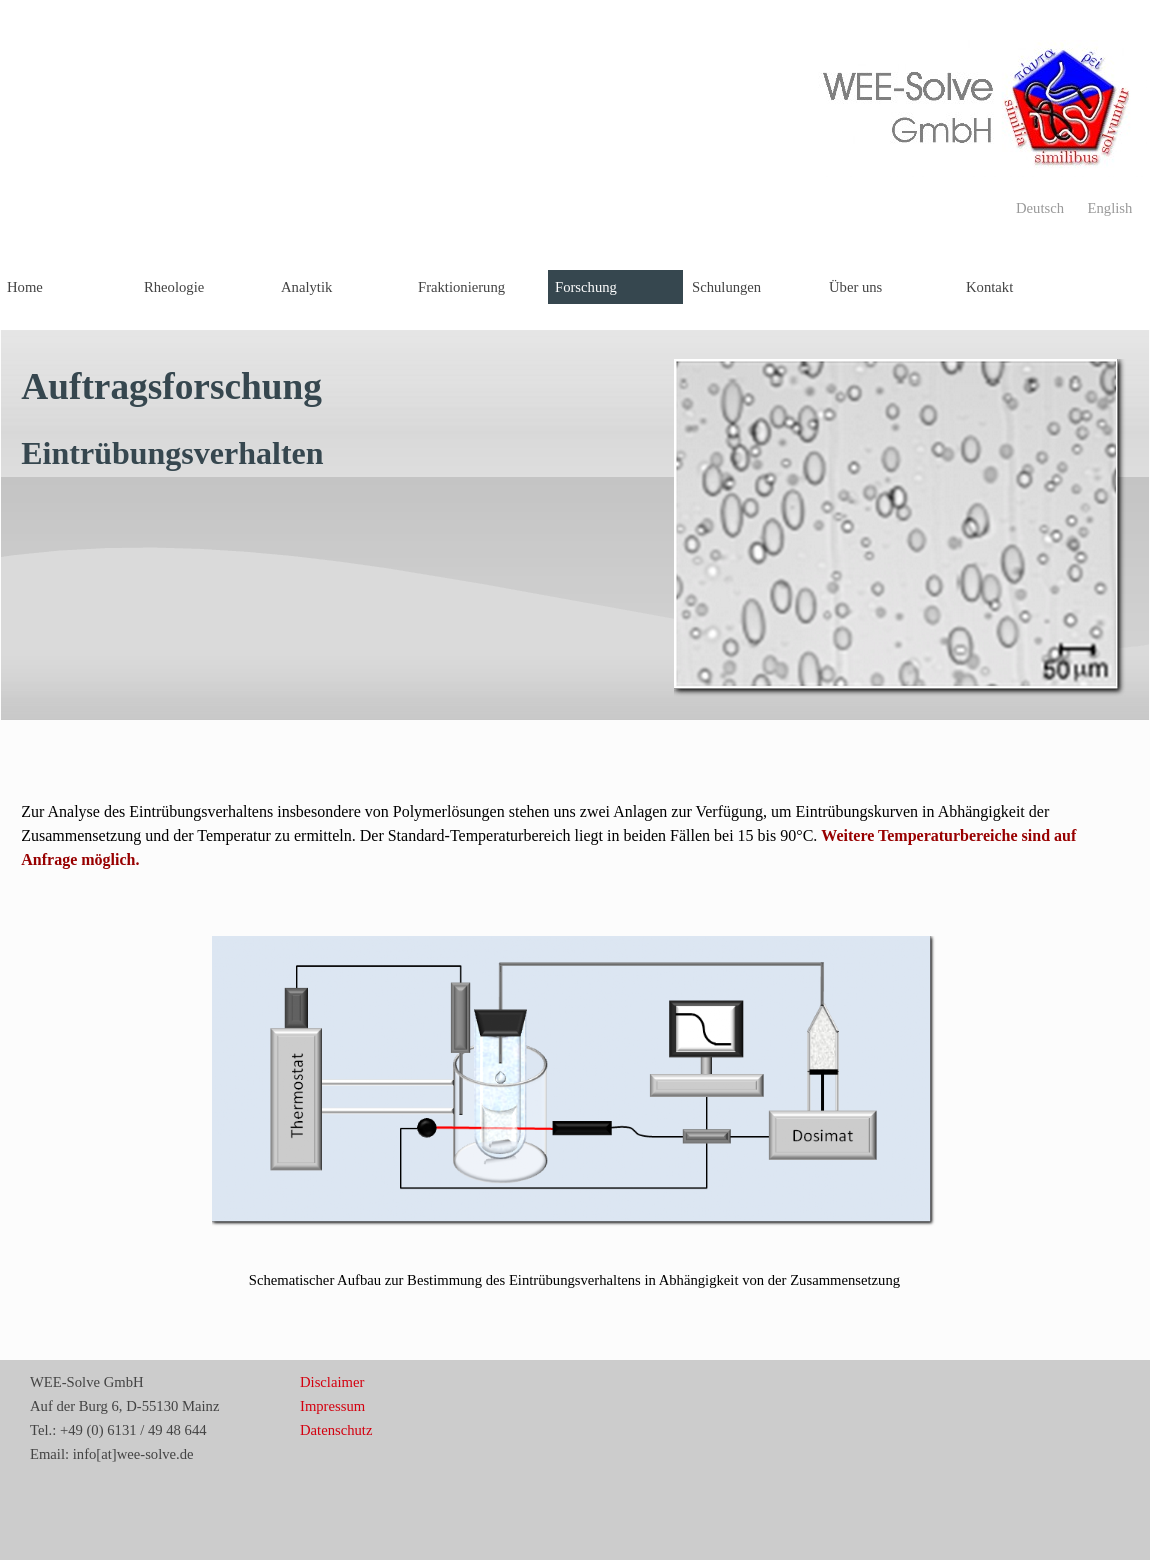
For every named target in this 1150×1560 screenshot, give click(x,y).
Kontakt (989, 287)
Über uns (855, 287)
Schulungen (726, 287)
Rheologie (174, 287)
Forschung (586, 287)
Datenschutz (336, 1430)
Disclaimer (332, 1382)
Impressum (332, 1406)
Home (25, 287)
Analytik (306, 287)
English (1110, 208)
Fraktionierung (461, 287)
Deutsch (1040, 208)
